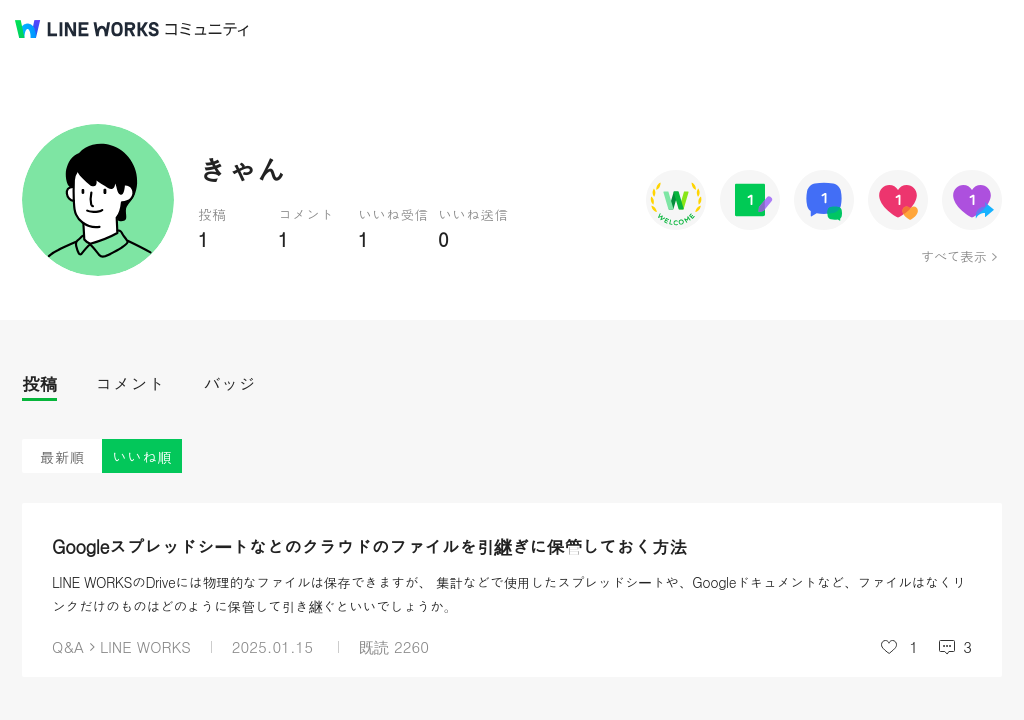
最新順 (62, 456)
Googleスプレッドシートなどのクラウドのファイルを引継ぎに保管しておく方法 (369, 546)
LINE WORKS (145, 646)
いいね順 (142, 456)
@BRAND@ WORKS (87, 29)
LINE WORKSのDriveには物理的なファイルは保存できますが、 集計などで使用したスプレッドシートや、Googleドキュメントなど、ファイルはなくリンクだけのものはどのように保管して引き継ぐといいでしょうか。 (509, 594)
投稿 (39, 383)
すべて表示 (953, 256)
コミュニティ (207, 29)
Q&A (68, 646)
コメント (130, 383)
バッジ (229, 383)
